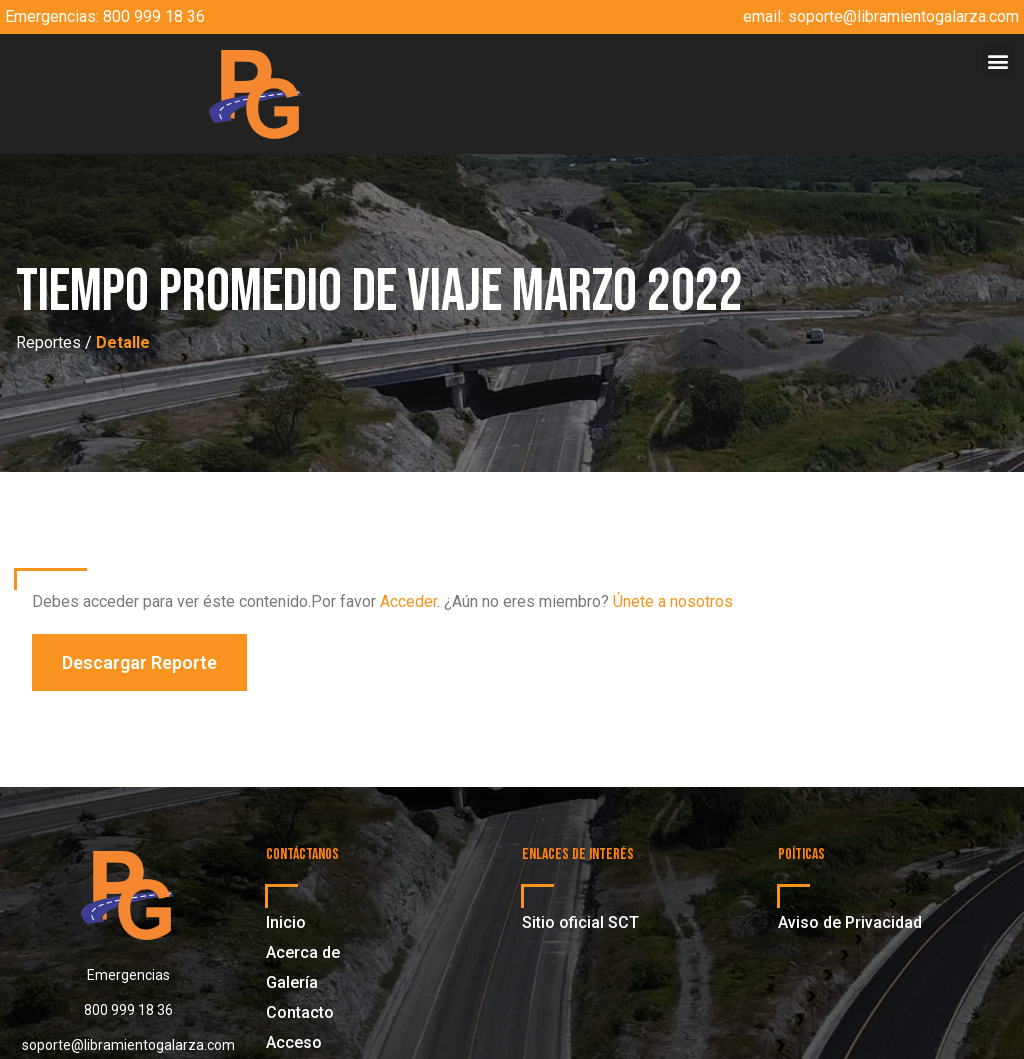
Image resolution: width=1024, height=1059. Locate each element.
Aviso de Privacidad (850, 922)
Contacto (300, 1012)
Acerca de (303, 952)
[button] (997, 60)
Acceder (408, 601)
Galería (292, 982)
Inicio (286, 922)
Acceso (294, 1042)
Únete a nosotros (673, 601)
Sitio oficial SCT (580, 922)
